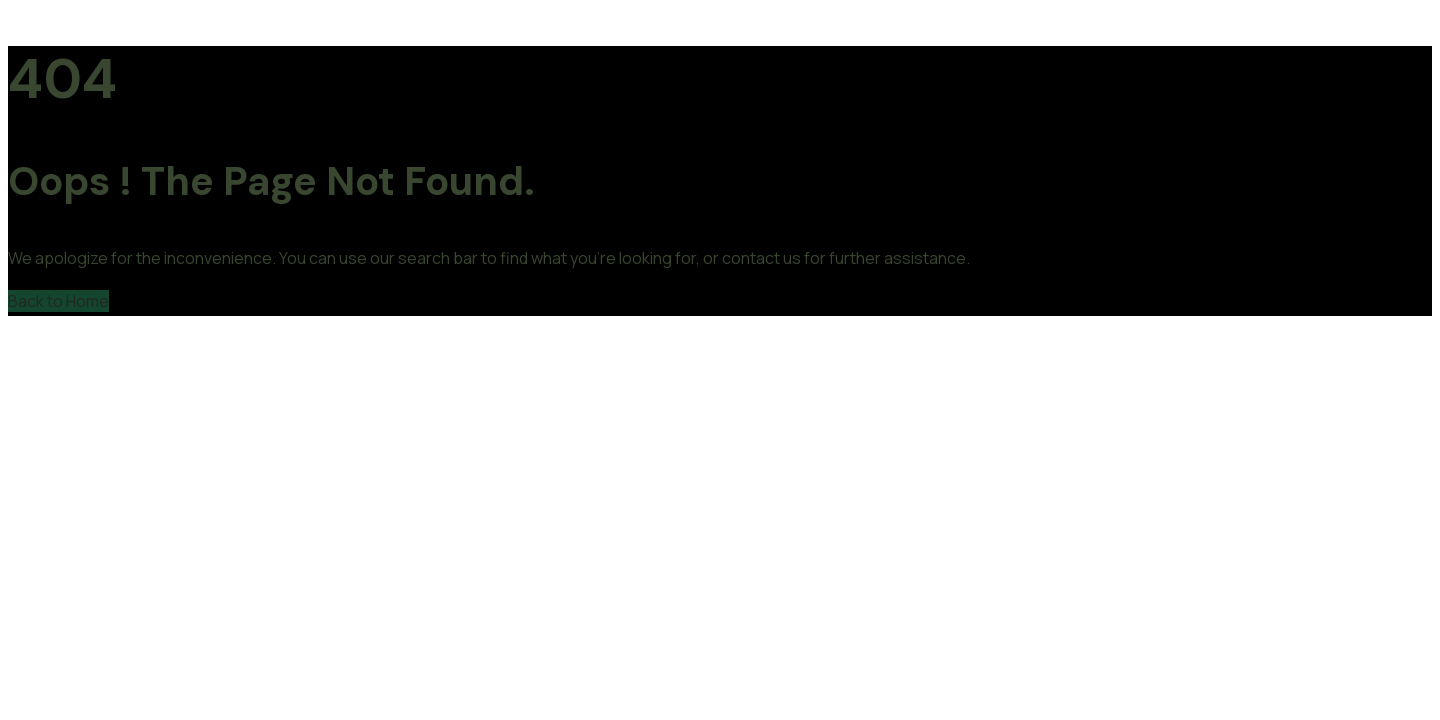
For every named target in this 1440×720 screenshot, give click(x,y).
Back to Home (58, 301)
